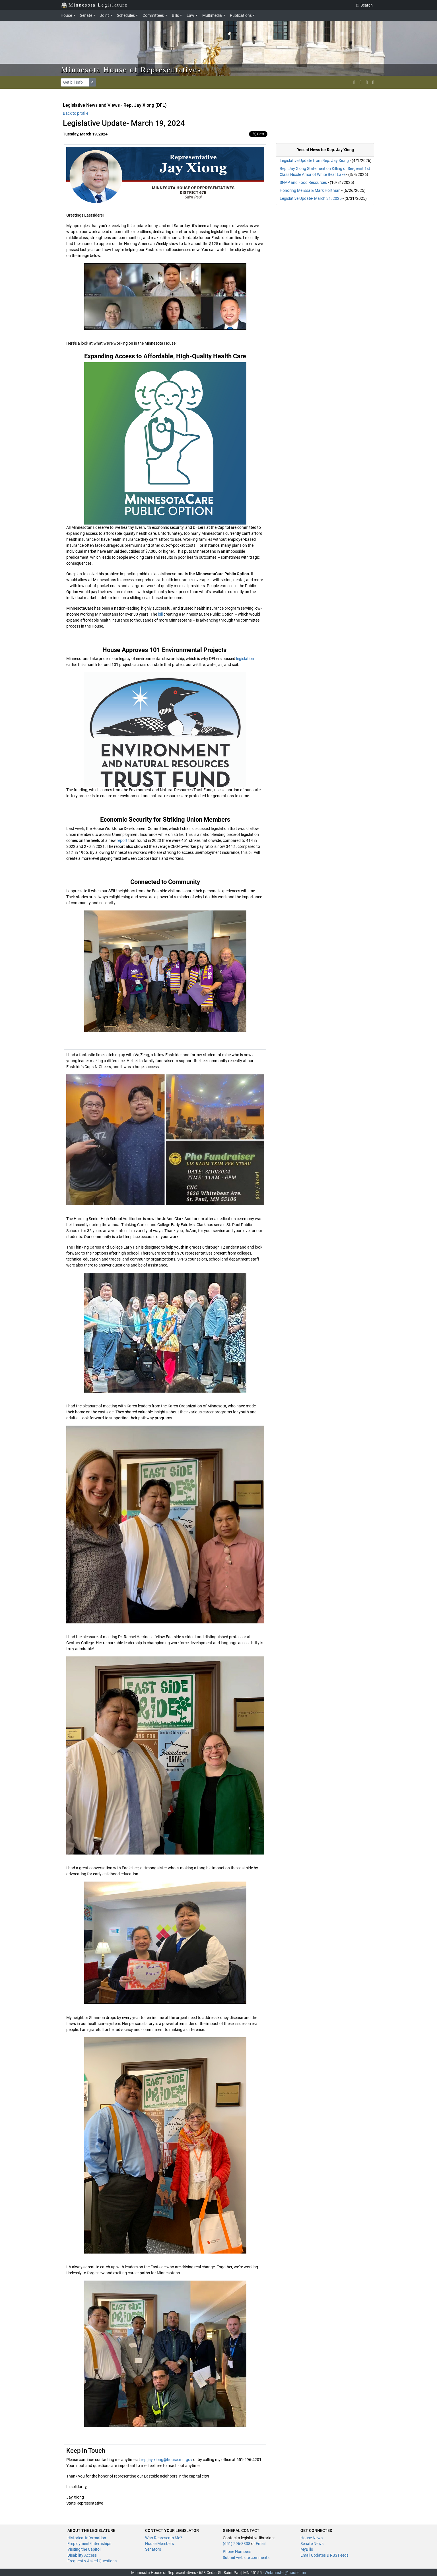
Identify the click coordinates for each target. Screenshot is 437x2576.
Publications (241, 15)
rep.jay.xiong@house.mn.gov (166, 2459)
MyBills (306, 2549)
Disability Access (82, 2555)
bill (160, 614)
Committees (153, 15)
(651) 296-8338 (236, 2543)
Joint (104, 15)
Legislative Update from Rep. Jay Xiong (314, 160)
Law (190, 15)
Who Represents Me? (163, 2538)
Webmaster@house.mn (285, 2572)
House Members (159, 2543)
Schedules (126, 15)
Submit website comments (246, 2557)
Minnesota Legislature (94, 4)
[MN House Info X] (354, 82)
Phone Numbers (237, 2551)
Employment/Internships (89, 2543)
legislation (245, 658)
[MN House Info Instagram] (360, 82)
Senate (86, 15)
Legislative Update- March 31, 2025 (311, 198)
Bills (175, 15)
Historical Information (86, 2538)
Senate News (311, 2543)
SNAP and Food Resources (303, 182)
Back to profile (75, 113)
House (66, 15)
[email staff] (367, 82)
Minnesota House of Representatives (131, 69)
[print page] (373, 82)
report (122, 840)
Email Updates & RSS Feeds (324, 2555)
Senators (153, 2549)
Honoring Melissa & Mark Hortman (310, 190)
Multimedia (212, 15)
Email (260, 2543)
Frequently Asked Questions (92, 2561)
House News (311, 2538)
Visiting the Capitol (83, 2549)
